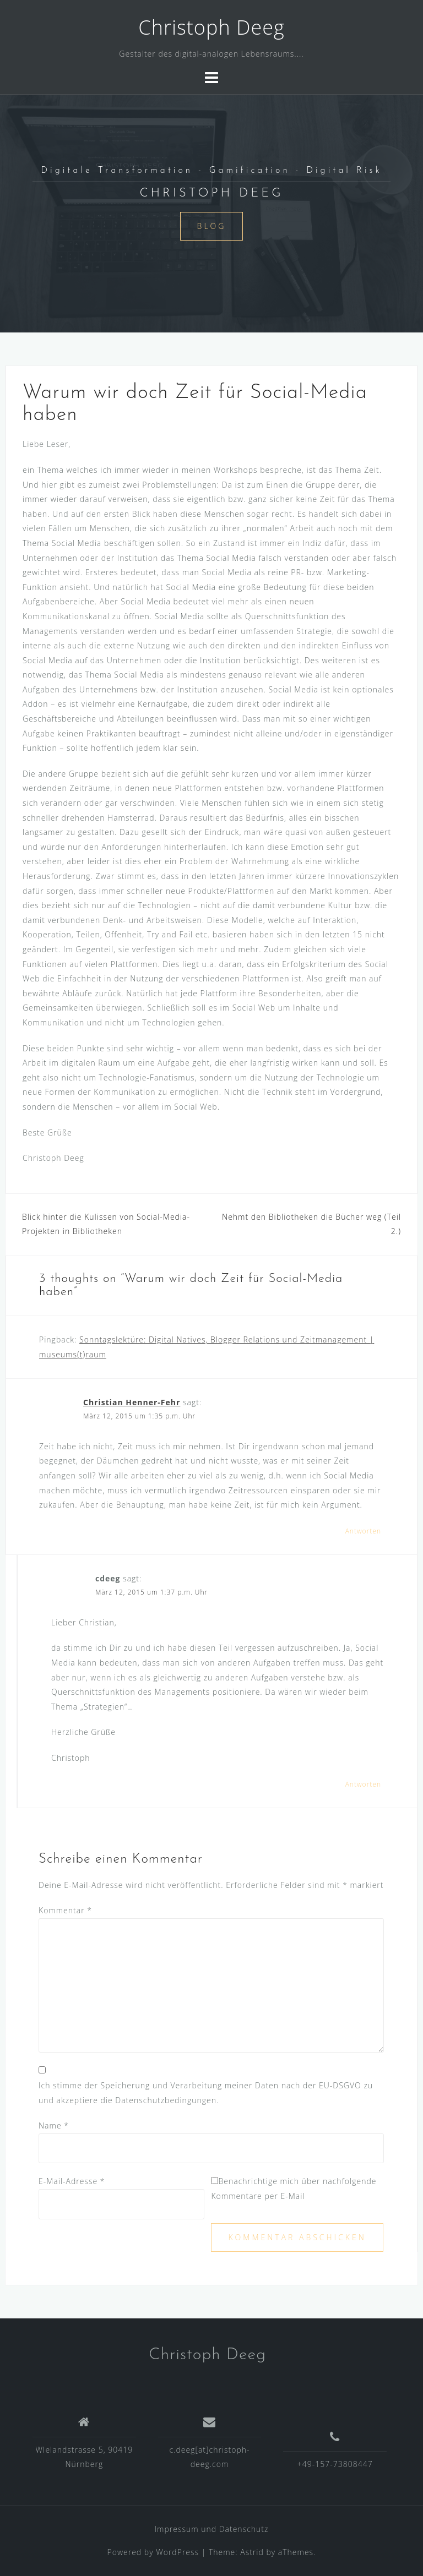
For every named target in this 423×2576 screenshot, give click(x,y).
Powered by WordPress (153, 2552)
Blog (211, 226)
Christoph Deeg (211, 27)
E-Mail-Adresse (72, 2181)
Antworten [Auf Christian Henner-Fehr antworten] (363, 1531)
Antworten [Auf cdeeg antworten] (363, 1784)
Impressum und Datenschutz (212, 2529)
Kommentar (65, 1910)
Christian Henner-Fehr (131, 1402)
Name (54, 2125)
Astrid (252, 2552)
